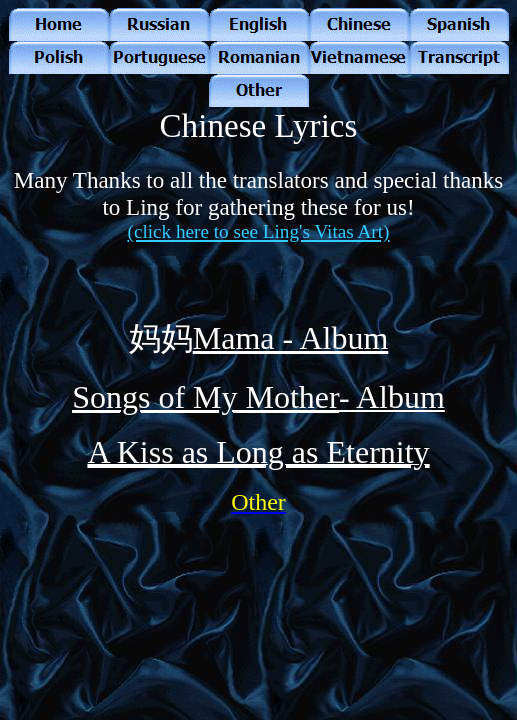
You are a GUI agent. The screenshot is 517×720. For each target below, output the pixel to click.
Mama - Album (291, 338)
